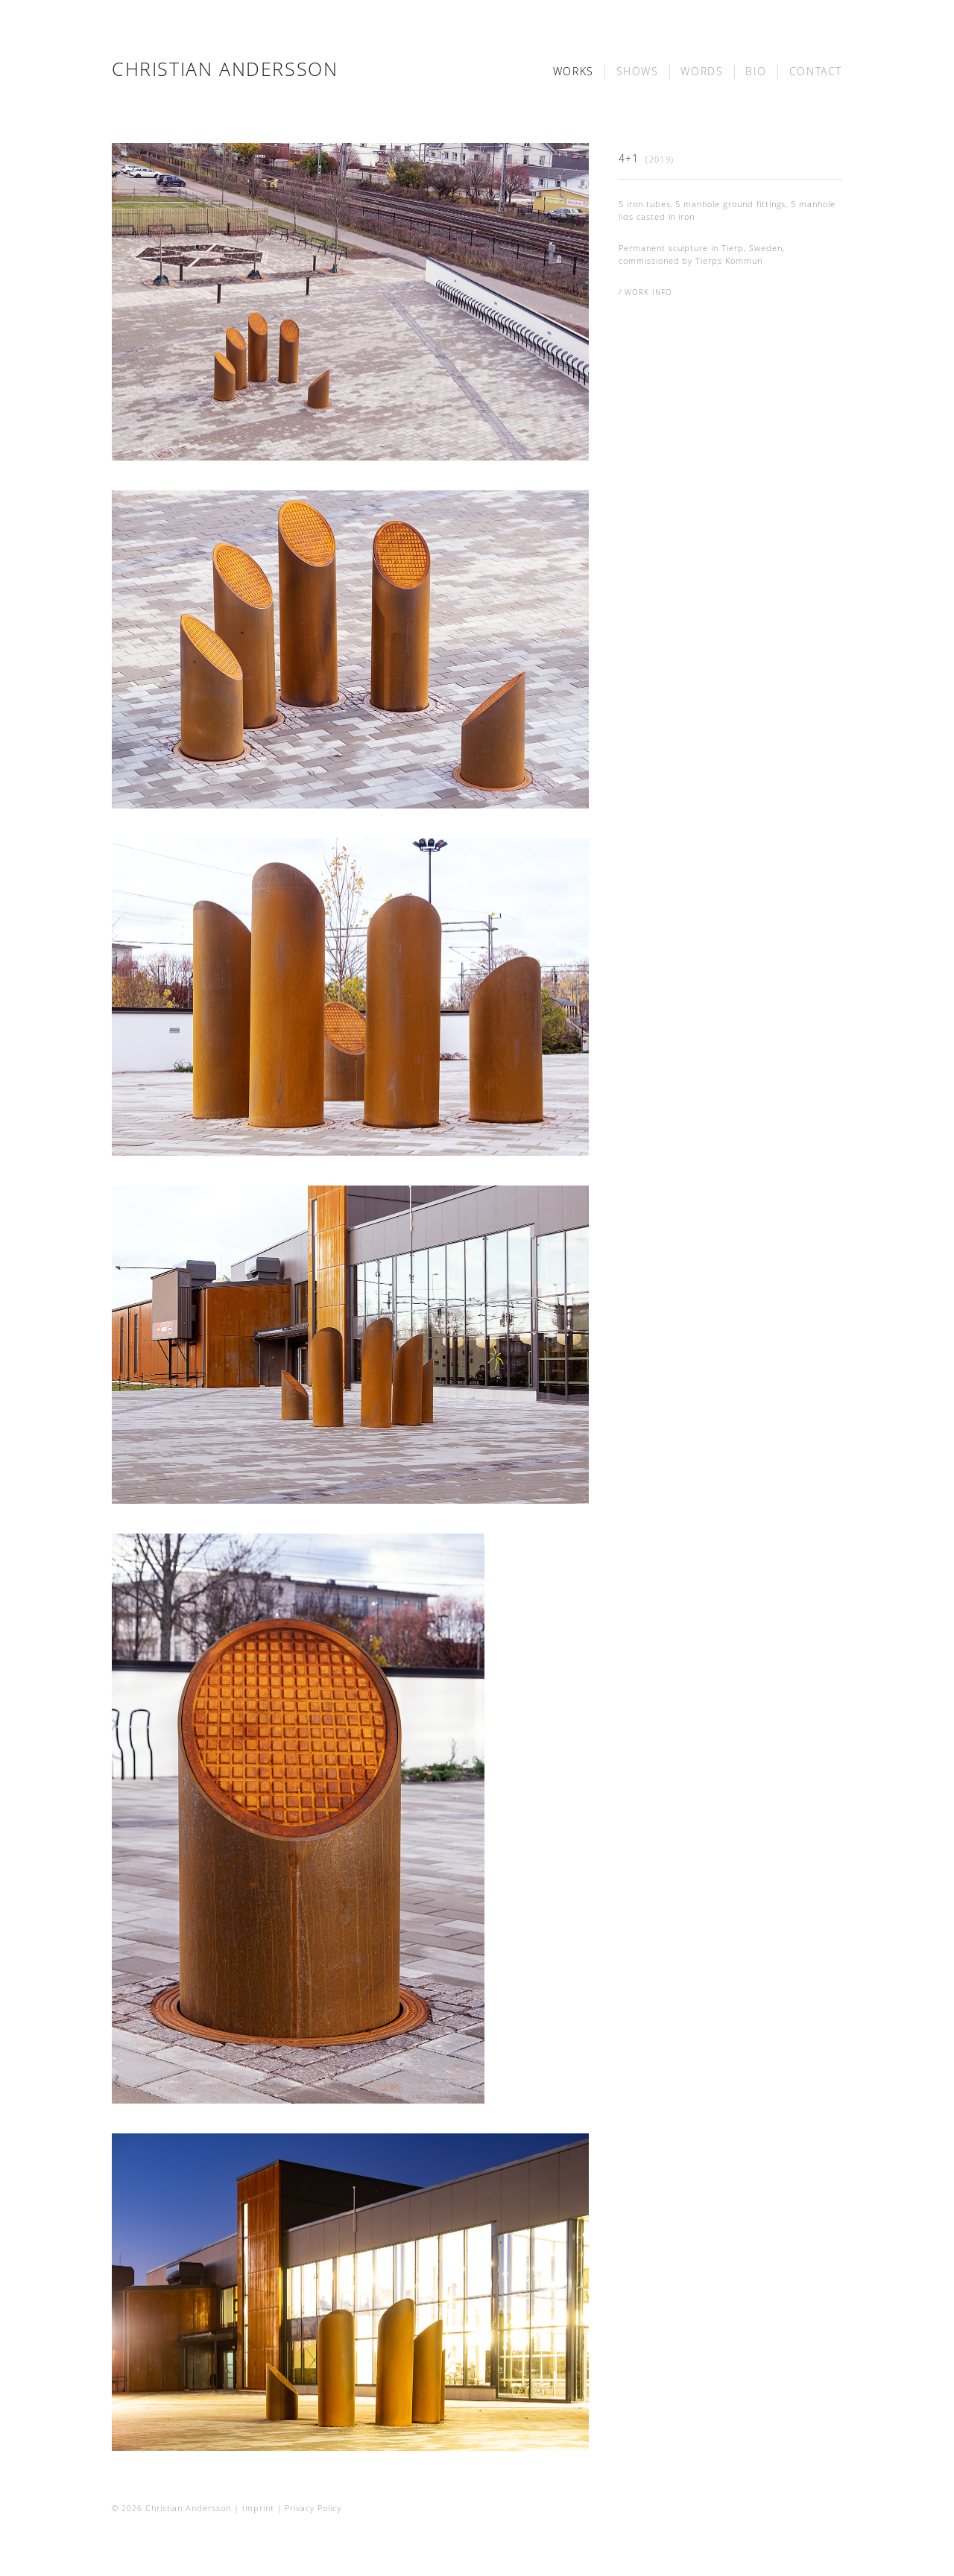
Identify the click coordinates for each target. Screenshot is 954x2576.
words (701, 71)
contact (815, 71)
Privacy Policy (313, 2508)
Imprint (258, 2508)
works (573, 71)
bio (756, 71)
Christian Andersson (225, 69)
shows (637, 71)
